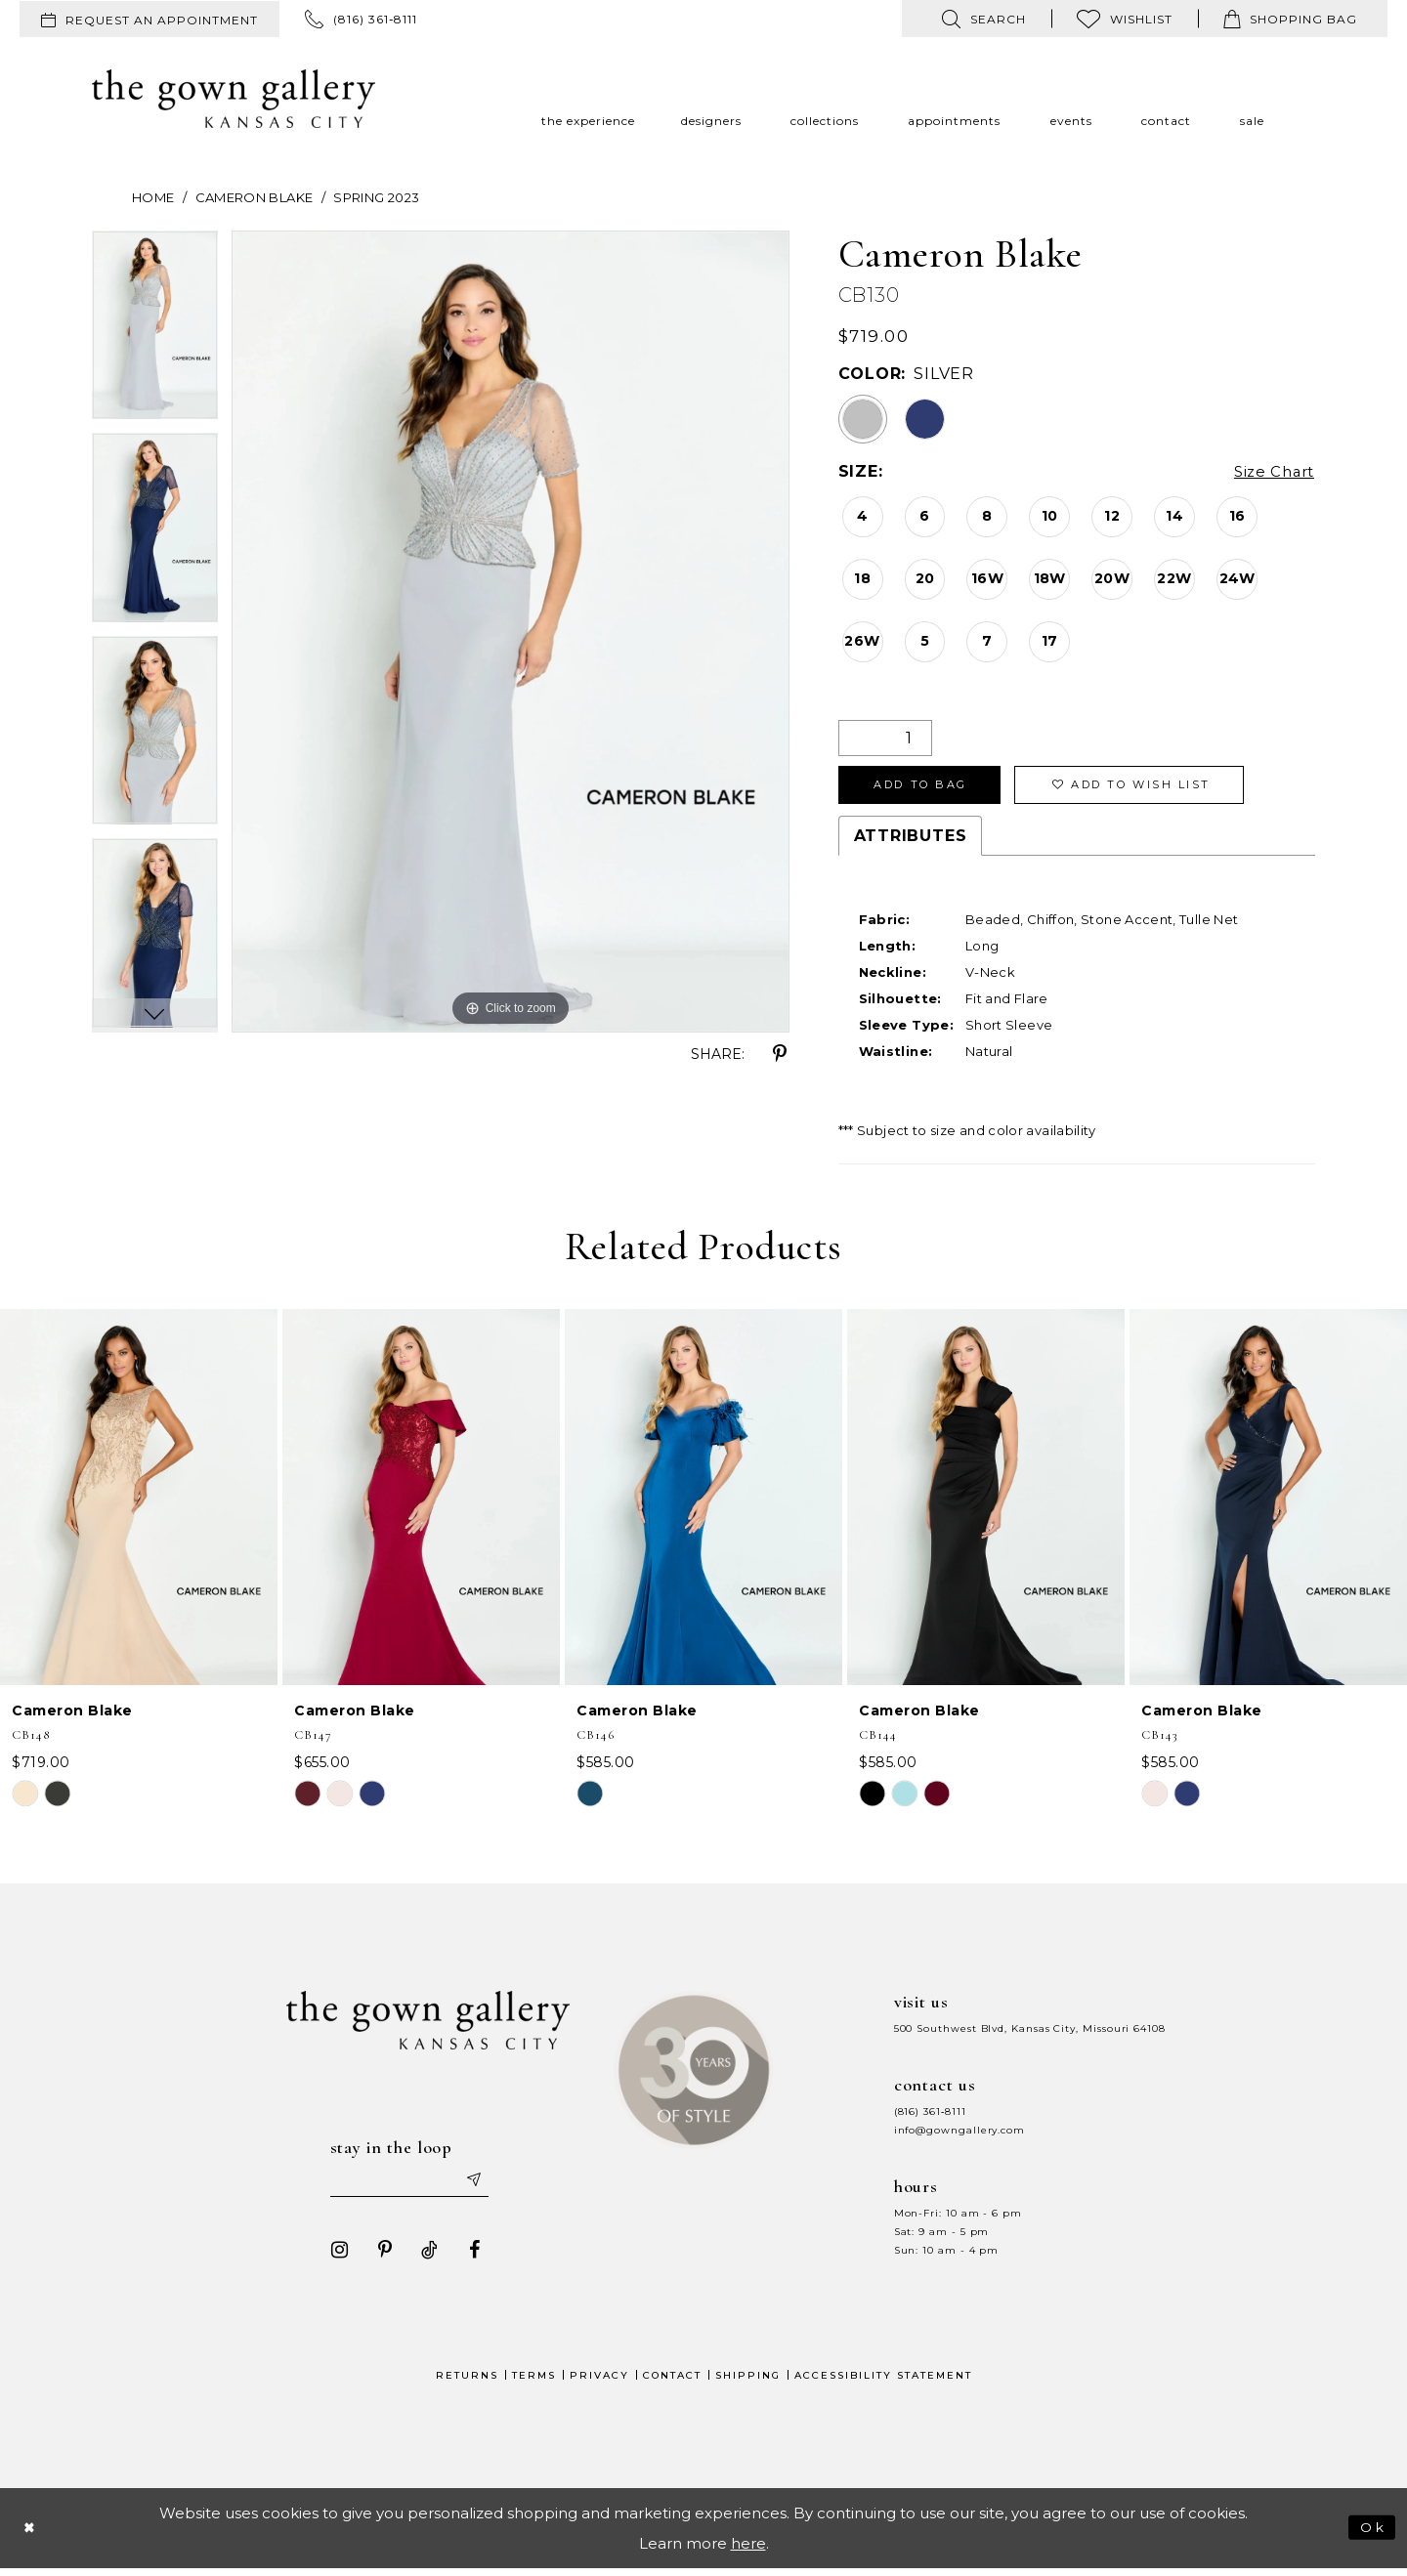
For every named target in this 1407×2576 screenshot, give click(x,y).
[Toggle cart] (1290, 18)
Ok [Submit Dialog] (1371, 2533)
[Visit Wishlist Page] (1124, 18)
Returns (467, 2382)
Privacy (599, 2382)
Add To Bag (929, 788)
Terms (534, 2382)
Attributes (910, 840)
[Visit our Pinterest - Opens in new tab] (378, 2256)
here (748, 2550)
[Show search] (984, 18)
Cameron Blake (254, 197)
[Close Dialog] (31, 2534)
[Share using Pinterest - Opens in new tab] (779, 1054)
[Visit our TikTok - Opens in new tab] (423, 2256)
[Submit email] (478, 2186)
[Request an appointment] (149, 19)
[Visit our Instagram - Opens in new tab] (333, 2256)
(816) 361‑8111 (930, 2116)
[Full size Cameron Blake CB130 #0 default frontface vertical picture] (511, 632)
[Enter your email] (409, 2186)
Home (153, 197)
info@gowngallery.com (959, 2135)
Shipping (748, 2382)
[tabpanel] (155, 332)
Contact (672, 2382)
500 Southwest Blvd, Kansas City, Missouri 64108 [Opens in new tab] (1030, 2033)
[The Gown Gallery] (233, 98)
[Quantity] (885, 738)
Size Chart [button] (1270, 472)
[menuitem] (149, 19)
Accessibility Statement (883, 2382)
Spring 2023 (376, 197)
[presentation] (138, 1502)
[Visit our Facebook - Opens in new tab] (468, 2256)
